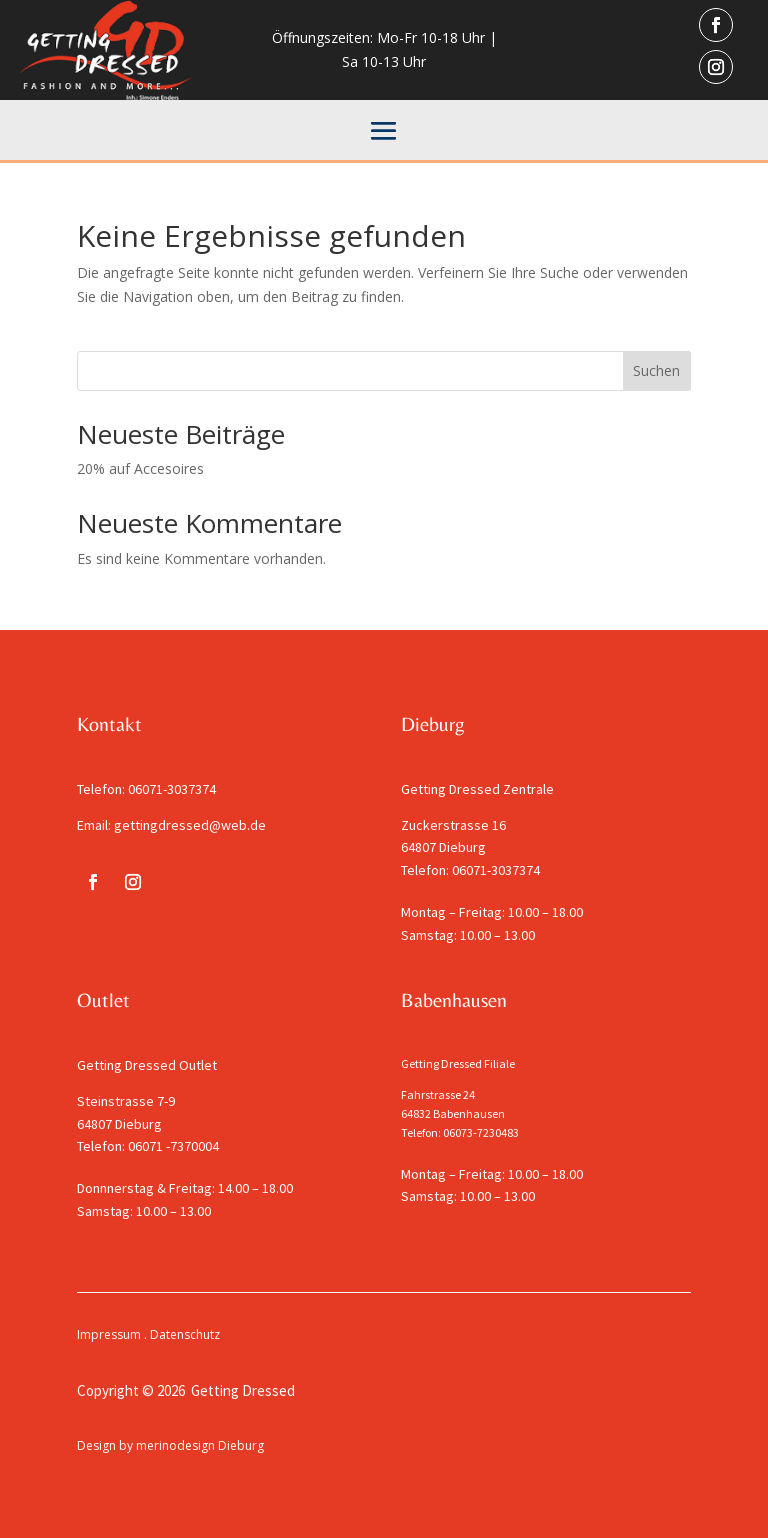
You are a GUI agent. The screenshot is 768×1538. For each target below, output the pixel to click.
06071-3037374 (172, 789)
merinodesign (175, 1445)
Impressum (109, 1334)
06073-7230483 (481, 1132)
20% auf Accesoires (140, 468)
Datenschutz (185, 1334)
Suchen (656, 370)
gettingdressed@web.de (190, 825)
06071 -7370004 (173, 1146)
